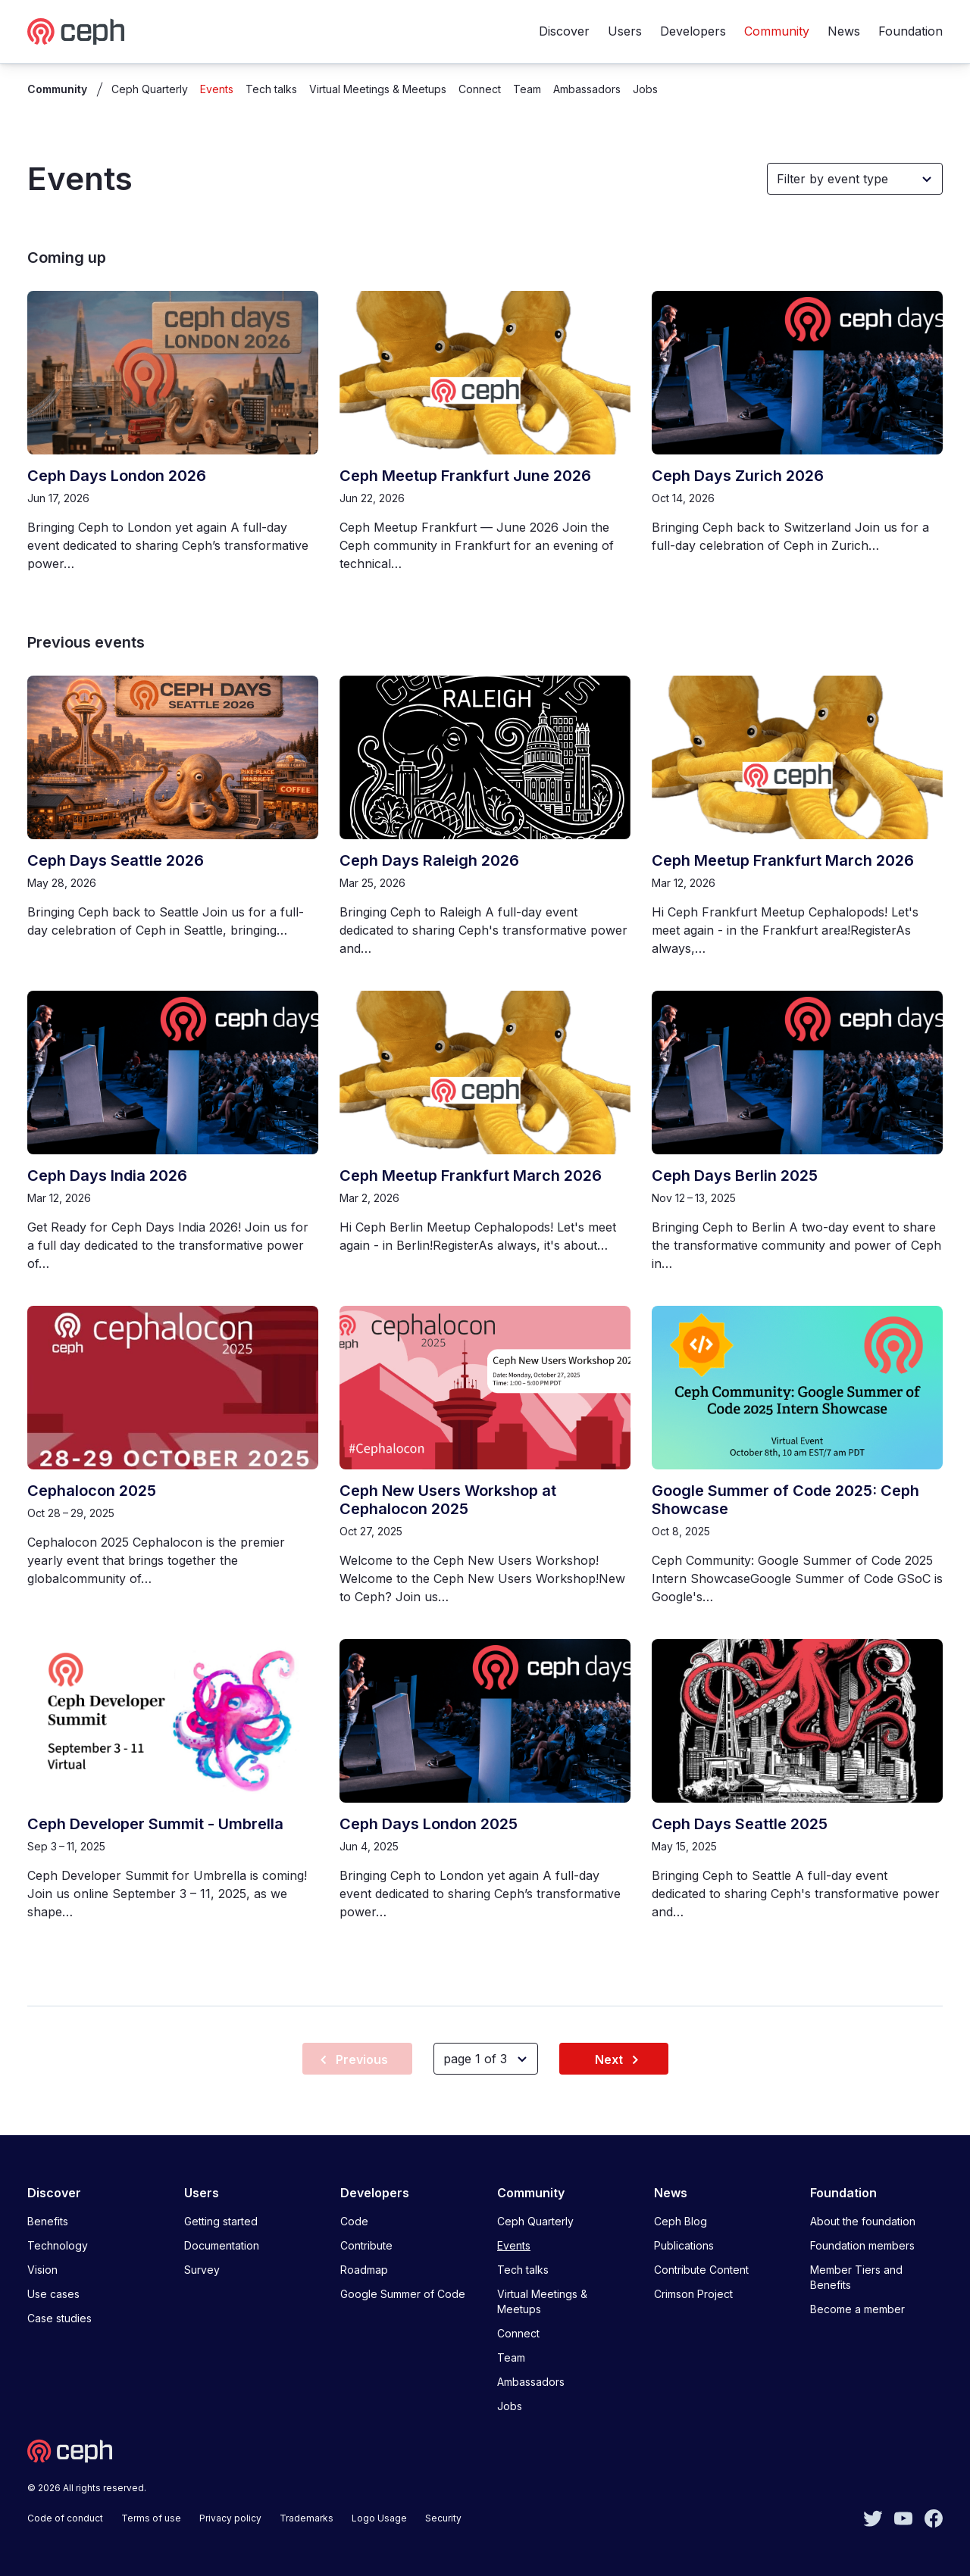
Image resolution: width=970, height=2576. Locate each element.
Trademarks (306, 2518)
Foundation (910, 31)
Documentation (221, 2245)
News (844, 31)
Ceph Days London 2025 (429, 1824)
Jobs (645, 89)
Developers (693, 31)
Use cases (53, 2293)
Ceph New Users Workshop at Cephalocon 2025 (448, 1500)
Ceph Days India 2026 (107, 1175)
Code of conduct (65, 2518)
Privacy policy (230, 2518)
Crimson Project (693, 2293)
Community (776, 31)
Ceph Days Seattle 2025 (740, 1824)
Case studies (59, 2318)
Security (443, 2518)
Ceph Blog (680, 2221)
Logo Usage (379, 2518)
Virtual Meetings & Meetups (377, 89)
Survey (202, 2269)
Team (527, 89)
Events (216, 89)
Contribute (366, 2245)
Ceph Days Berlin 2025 (735, 1175)
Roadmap (364, 2269)
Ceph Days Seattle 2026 (115, 860)
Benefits (47, 2221)
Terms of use (151, 2518)
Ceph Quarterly (149, 89)
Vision (42, 2269)
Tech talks (271, 89)
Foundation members (862, 2245)
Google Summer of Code (402, 2293)
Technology (57, 2245)
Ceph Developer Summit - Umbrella (155, 1824)
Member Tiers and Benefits (856, 2277)
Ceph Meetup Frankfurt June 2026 (465, 476)
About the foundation (862, 2221)
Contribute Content (701, 2269)
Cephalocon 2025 (91, 1491)
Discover (564, 31)
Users (625, 31)
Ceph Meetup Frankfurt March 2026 (783, 860)
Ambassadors (587, 89)
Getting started (221, 2221)
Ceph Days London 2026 (116, 476)
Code (354, 2221)
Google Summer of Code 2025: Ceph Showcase (785, 1500)
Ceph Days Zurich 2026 (738, 476)
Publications (684, 2245)
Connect (479, 89)
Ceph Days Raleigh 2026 (429, 860)
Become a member (857, 2309)
